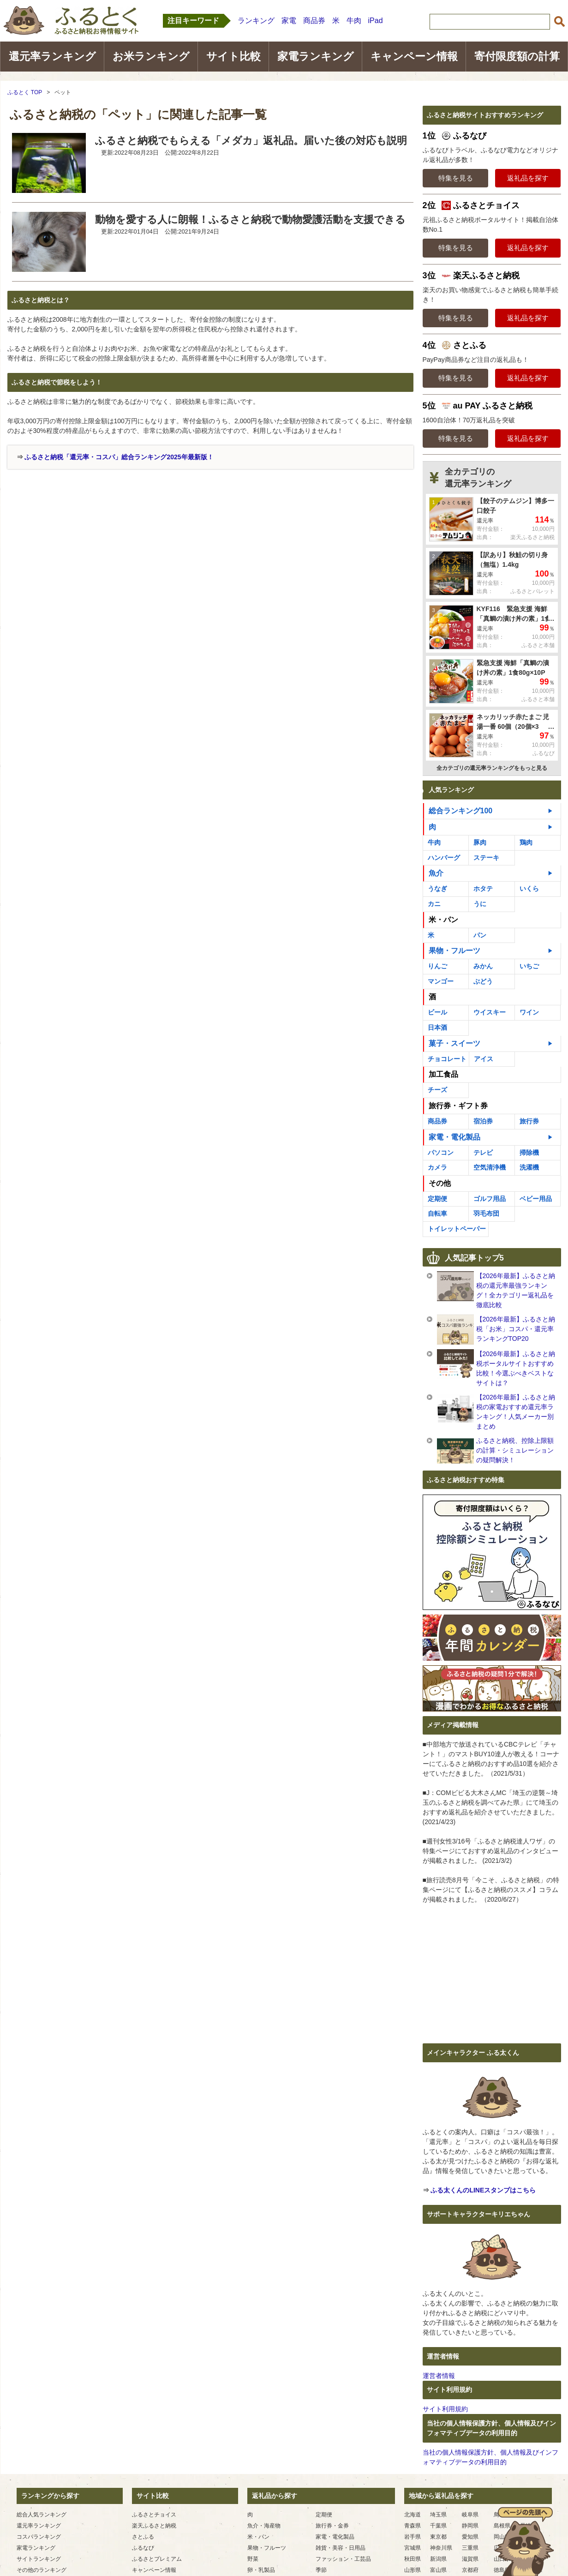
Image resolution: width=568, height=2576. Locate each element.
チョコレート (447, 1059)
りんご (437, 966)
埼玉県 (438, 2514)
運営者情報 (439, 2375)
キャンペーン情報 (414, 56)
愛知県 (470, 2537)
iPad (375, 20)
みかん (483, 966)
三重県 (470, 2548)
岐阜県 (470, 2514)
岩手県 (412, 2537)
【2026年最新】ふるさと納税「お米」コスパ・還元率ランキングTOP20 (515, 1328)
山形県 (412, 2570)
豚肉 (479, 842)
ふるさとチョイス (154, 2514)
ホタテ (483, 888)
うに (479, 903)
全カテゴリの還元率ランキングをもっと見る (491, 768)
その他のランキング (41, 2570)
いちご (529, 966)
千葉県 (438, 2525)
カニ (434, 903)
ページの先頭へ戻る (524, 2541)
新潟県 (438, 2559)
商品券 (314, 20)
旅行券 (529, 1121)
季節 (321, 2570)
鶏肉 (526, 842)
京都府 (470, 2570)
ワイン (529, 1012)
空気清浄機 (489, 1167)
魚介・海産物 (264, 2525)
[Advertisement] (85, 538)
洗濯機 (529, 1167)
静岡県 (470, 2525)
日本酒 (437, 1027)
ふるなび (143, 2548)
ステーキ (486, 857)
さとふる (143, 2537)
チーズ (437, 1089)
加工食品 (443, 1074)
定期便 (437, 1198)
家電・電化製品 (454, 1137)
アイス (483, 1059)
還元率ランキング (52, 56)
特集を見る (455, 178)
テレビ (483, 1152)
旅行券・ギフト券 (458, 1106)
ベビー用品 (536, 1198)
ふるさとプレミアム (157, 2559)
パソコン (441, 1152)
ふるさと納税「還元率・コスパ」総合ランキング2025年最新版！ (118, 457)
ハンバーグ (444, 857)
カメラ (437, 1167)
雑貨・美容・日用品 (340, 2548)
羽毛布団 (486, 1213)
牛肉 (354, 20)
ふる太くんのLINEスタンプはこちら (483, 2190)
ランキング (256, 20)
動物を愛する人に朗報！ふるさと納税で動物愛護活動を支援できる (250, 219)
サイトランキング (39, 2559)
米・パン (443, 920)
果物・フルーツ (454, 951)
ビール (437, 1012)
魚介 (436, 873)
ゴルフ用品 (489, 1198)
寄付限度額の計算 (517, 56)
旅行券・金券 (332, 2525)
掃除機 (529, 1152)
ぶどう (483, 981)
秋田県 (412, 2559)
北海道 (412, 2514)
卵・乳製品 (261, 2570)
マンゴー (441, 981)
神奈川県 (441, 2548)
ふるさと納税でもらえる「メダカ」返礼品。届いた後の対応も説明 (251, 140)
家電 (288, 20)
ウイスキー (489, 1012)
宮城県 (412, 2548)
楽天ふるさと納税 (154, 2525)
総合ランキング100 (461, 811)
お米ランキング (151, 56)
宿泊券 (483, 1121)
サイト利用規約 (445, 2409)
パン (479, 935)
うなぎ (437, 888)
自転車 (437, 1213)
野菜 (252, 2559)
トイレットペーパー (457, 1228)
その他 (440, 1183)
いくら (529, 888)
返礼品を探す (528, 178)
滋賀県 (470, 2559)
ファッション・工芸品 (343, 2559)
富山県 (438, 2570)
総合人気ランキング (41, 2514)
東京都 (438, 2537)
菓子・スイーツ (454, 1043)
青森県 (412, 2525)
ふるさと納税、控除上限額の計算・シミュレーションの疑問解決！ (515, 1450)
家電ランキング (315, 56)
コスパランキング (39, 2537)
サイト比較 (233, 56)
